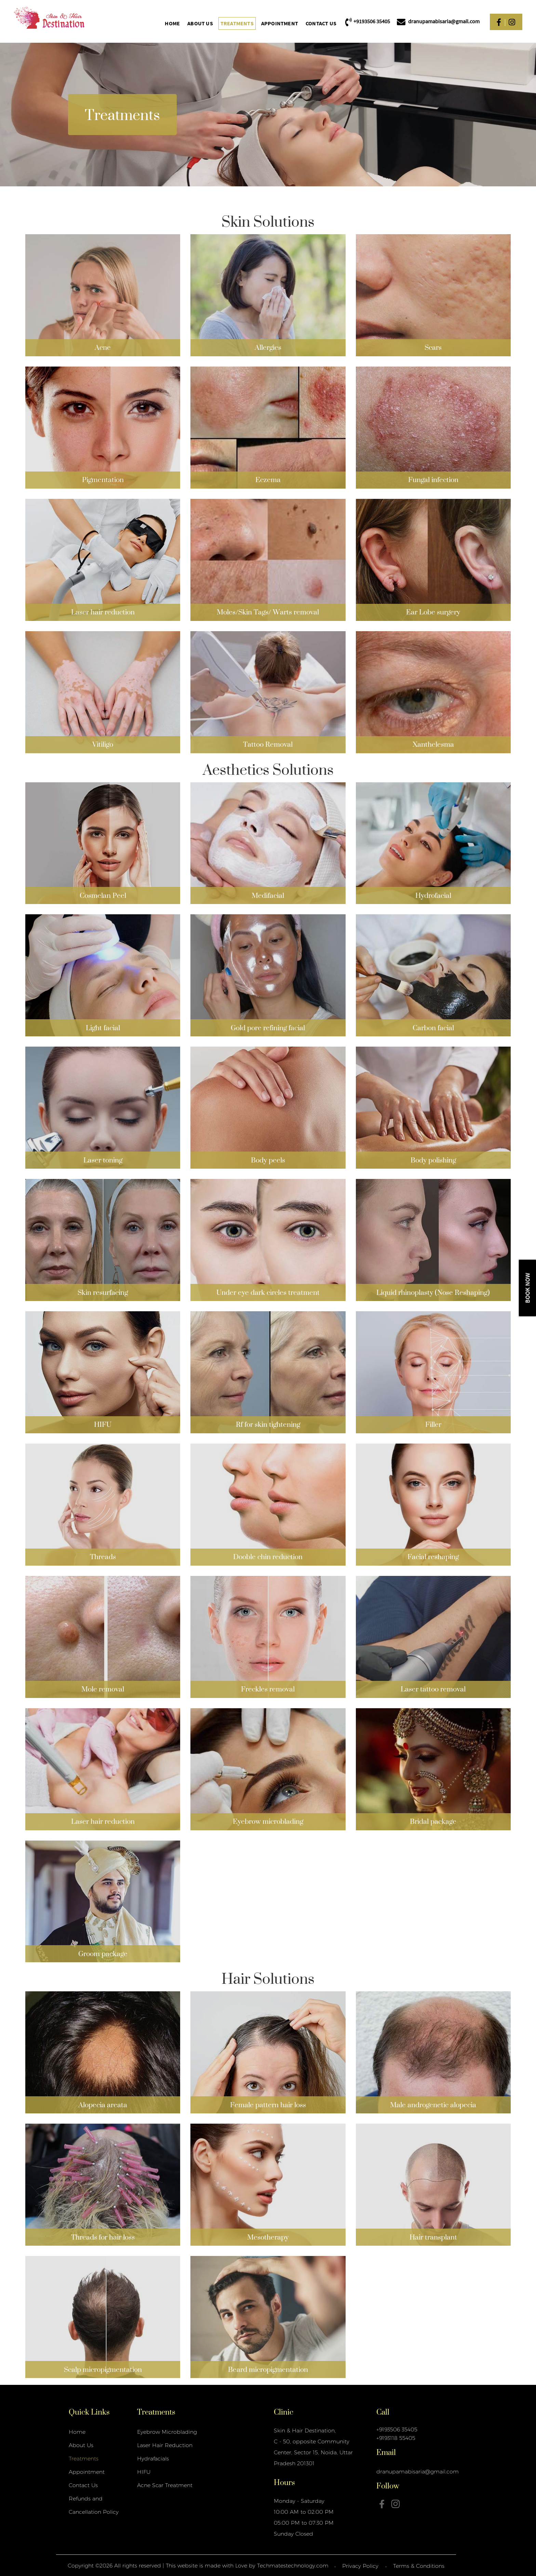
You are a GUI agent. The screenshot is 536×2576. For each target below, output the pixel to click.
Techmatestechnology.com (293, 2565)
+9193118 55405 (395, 2438)
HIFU (143, 2472)
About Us (200, 23)
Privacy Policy (360, 2566)
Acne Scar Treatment (164, 2485)
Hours (284, 2482)
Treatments (237, 23)
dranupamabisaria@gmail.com (417, 2471)
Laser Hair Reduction (164, 2445)
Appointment (279, 23)
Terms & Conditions (418, 2566)
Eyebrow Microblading (167, 2432)
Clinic (283, 2411)
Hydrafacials (153, 2458)
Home (172, 23)
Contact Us (321, 23)
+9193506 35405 (396, 2429)
